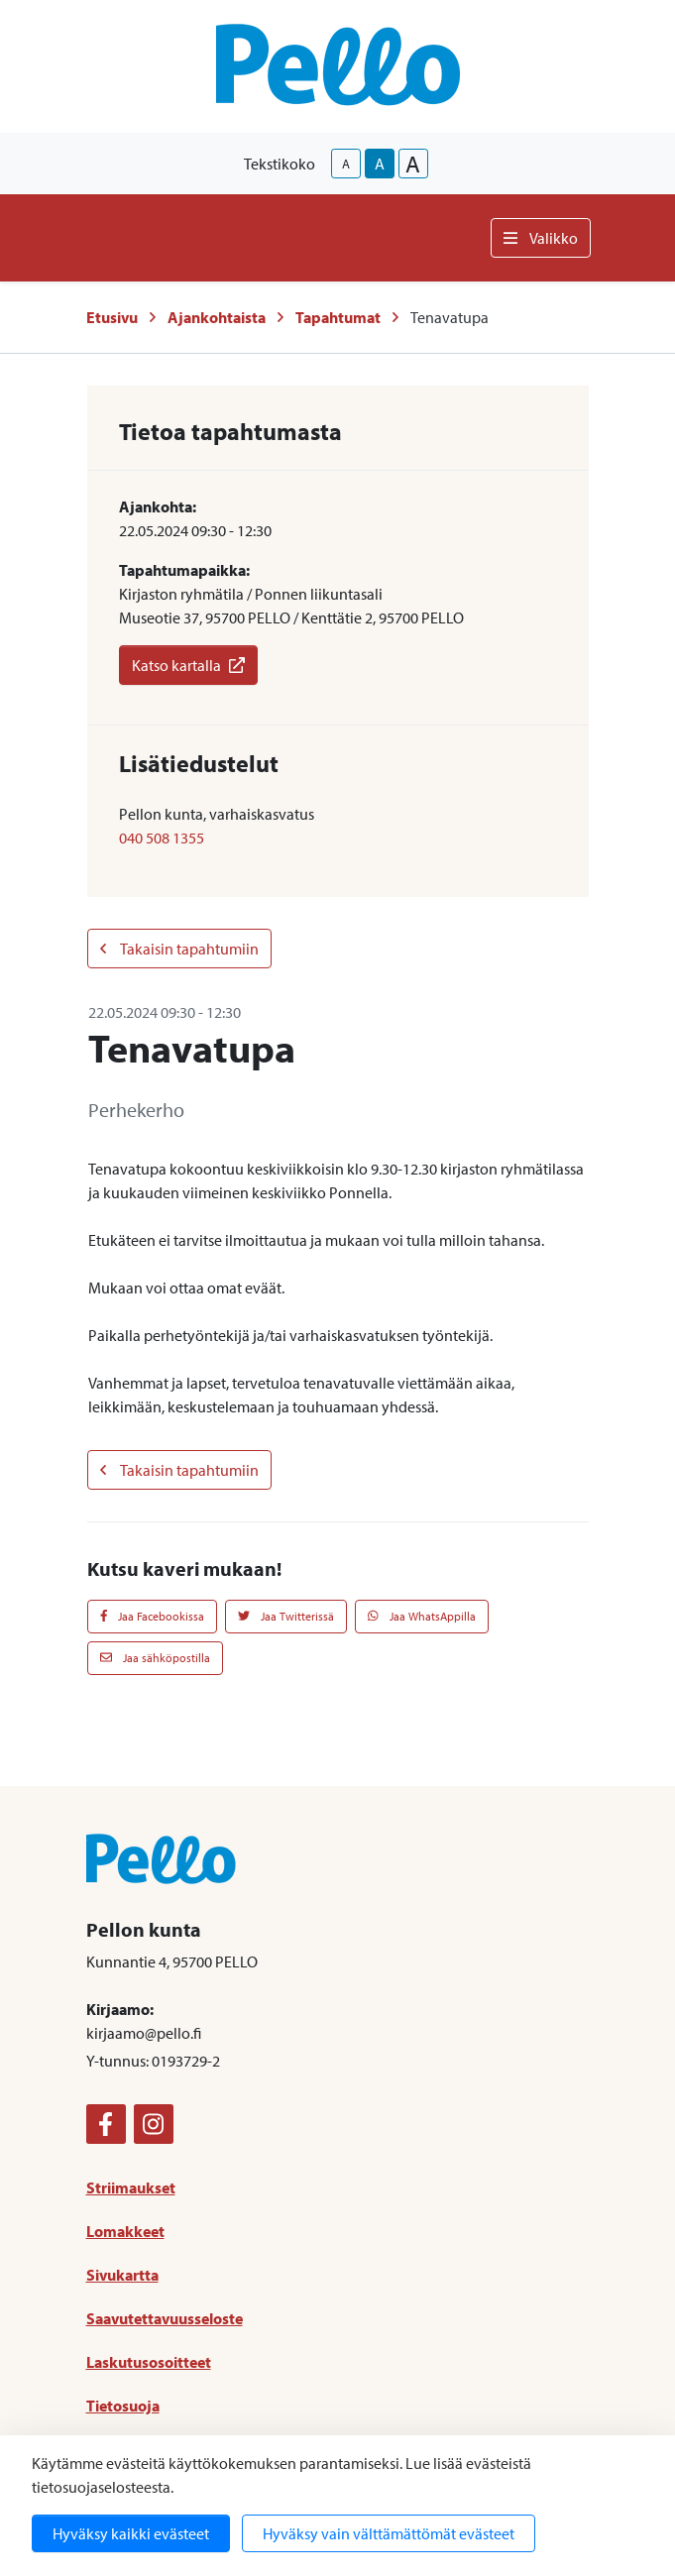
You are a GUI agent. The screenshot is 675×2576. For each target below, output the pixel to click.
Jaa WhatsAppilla (422, 1616)
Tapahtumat (338, 317)
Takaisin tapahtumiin (179, 948)
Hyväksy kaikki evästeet (131, 2533)
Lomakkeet (125, 2231)
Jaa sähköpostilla (155, 1657)
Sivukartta (122, 2275)
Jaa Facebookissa (152, 1616)
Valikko (541, 238)
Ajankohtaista (217, 317)
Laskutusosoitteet (148, 2362)
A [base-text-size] (380, 163)
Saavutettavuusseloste (164, 2318)
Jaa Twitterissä (286, 1616)
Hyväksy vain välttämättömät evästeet (388, 2533)
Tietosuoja (123, 2405)
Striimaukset (130, 2187)
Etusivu (112, 317)
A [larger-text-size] (412, 163)
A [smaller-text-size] (346, 163)
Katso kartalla (188, 665)
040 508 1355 (161, 837)
